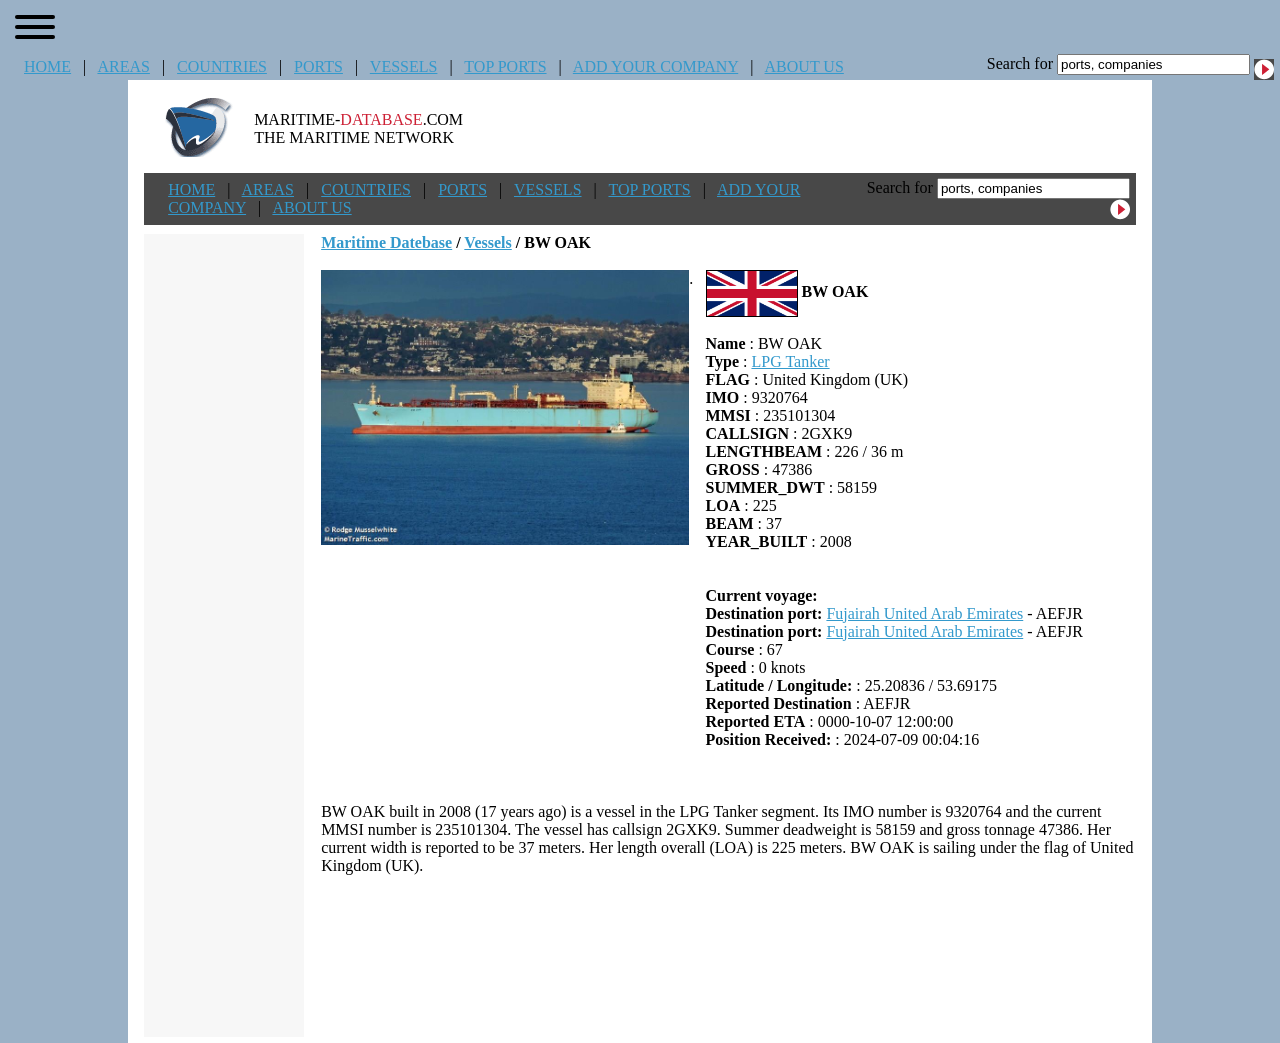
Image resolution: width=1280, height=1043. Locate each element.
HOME (47, 66)
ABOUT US (804, 66)
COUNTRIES (222, 66)
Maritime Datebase (386, 242)
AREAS (123, 66)
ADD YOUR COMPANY (655, 66)
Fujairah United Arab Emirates (924, 613)
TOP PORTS (505, 66)
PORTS (318, 66)
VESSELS (404, 66)
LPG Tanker (790, 361)
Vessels (487, 242)
